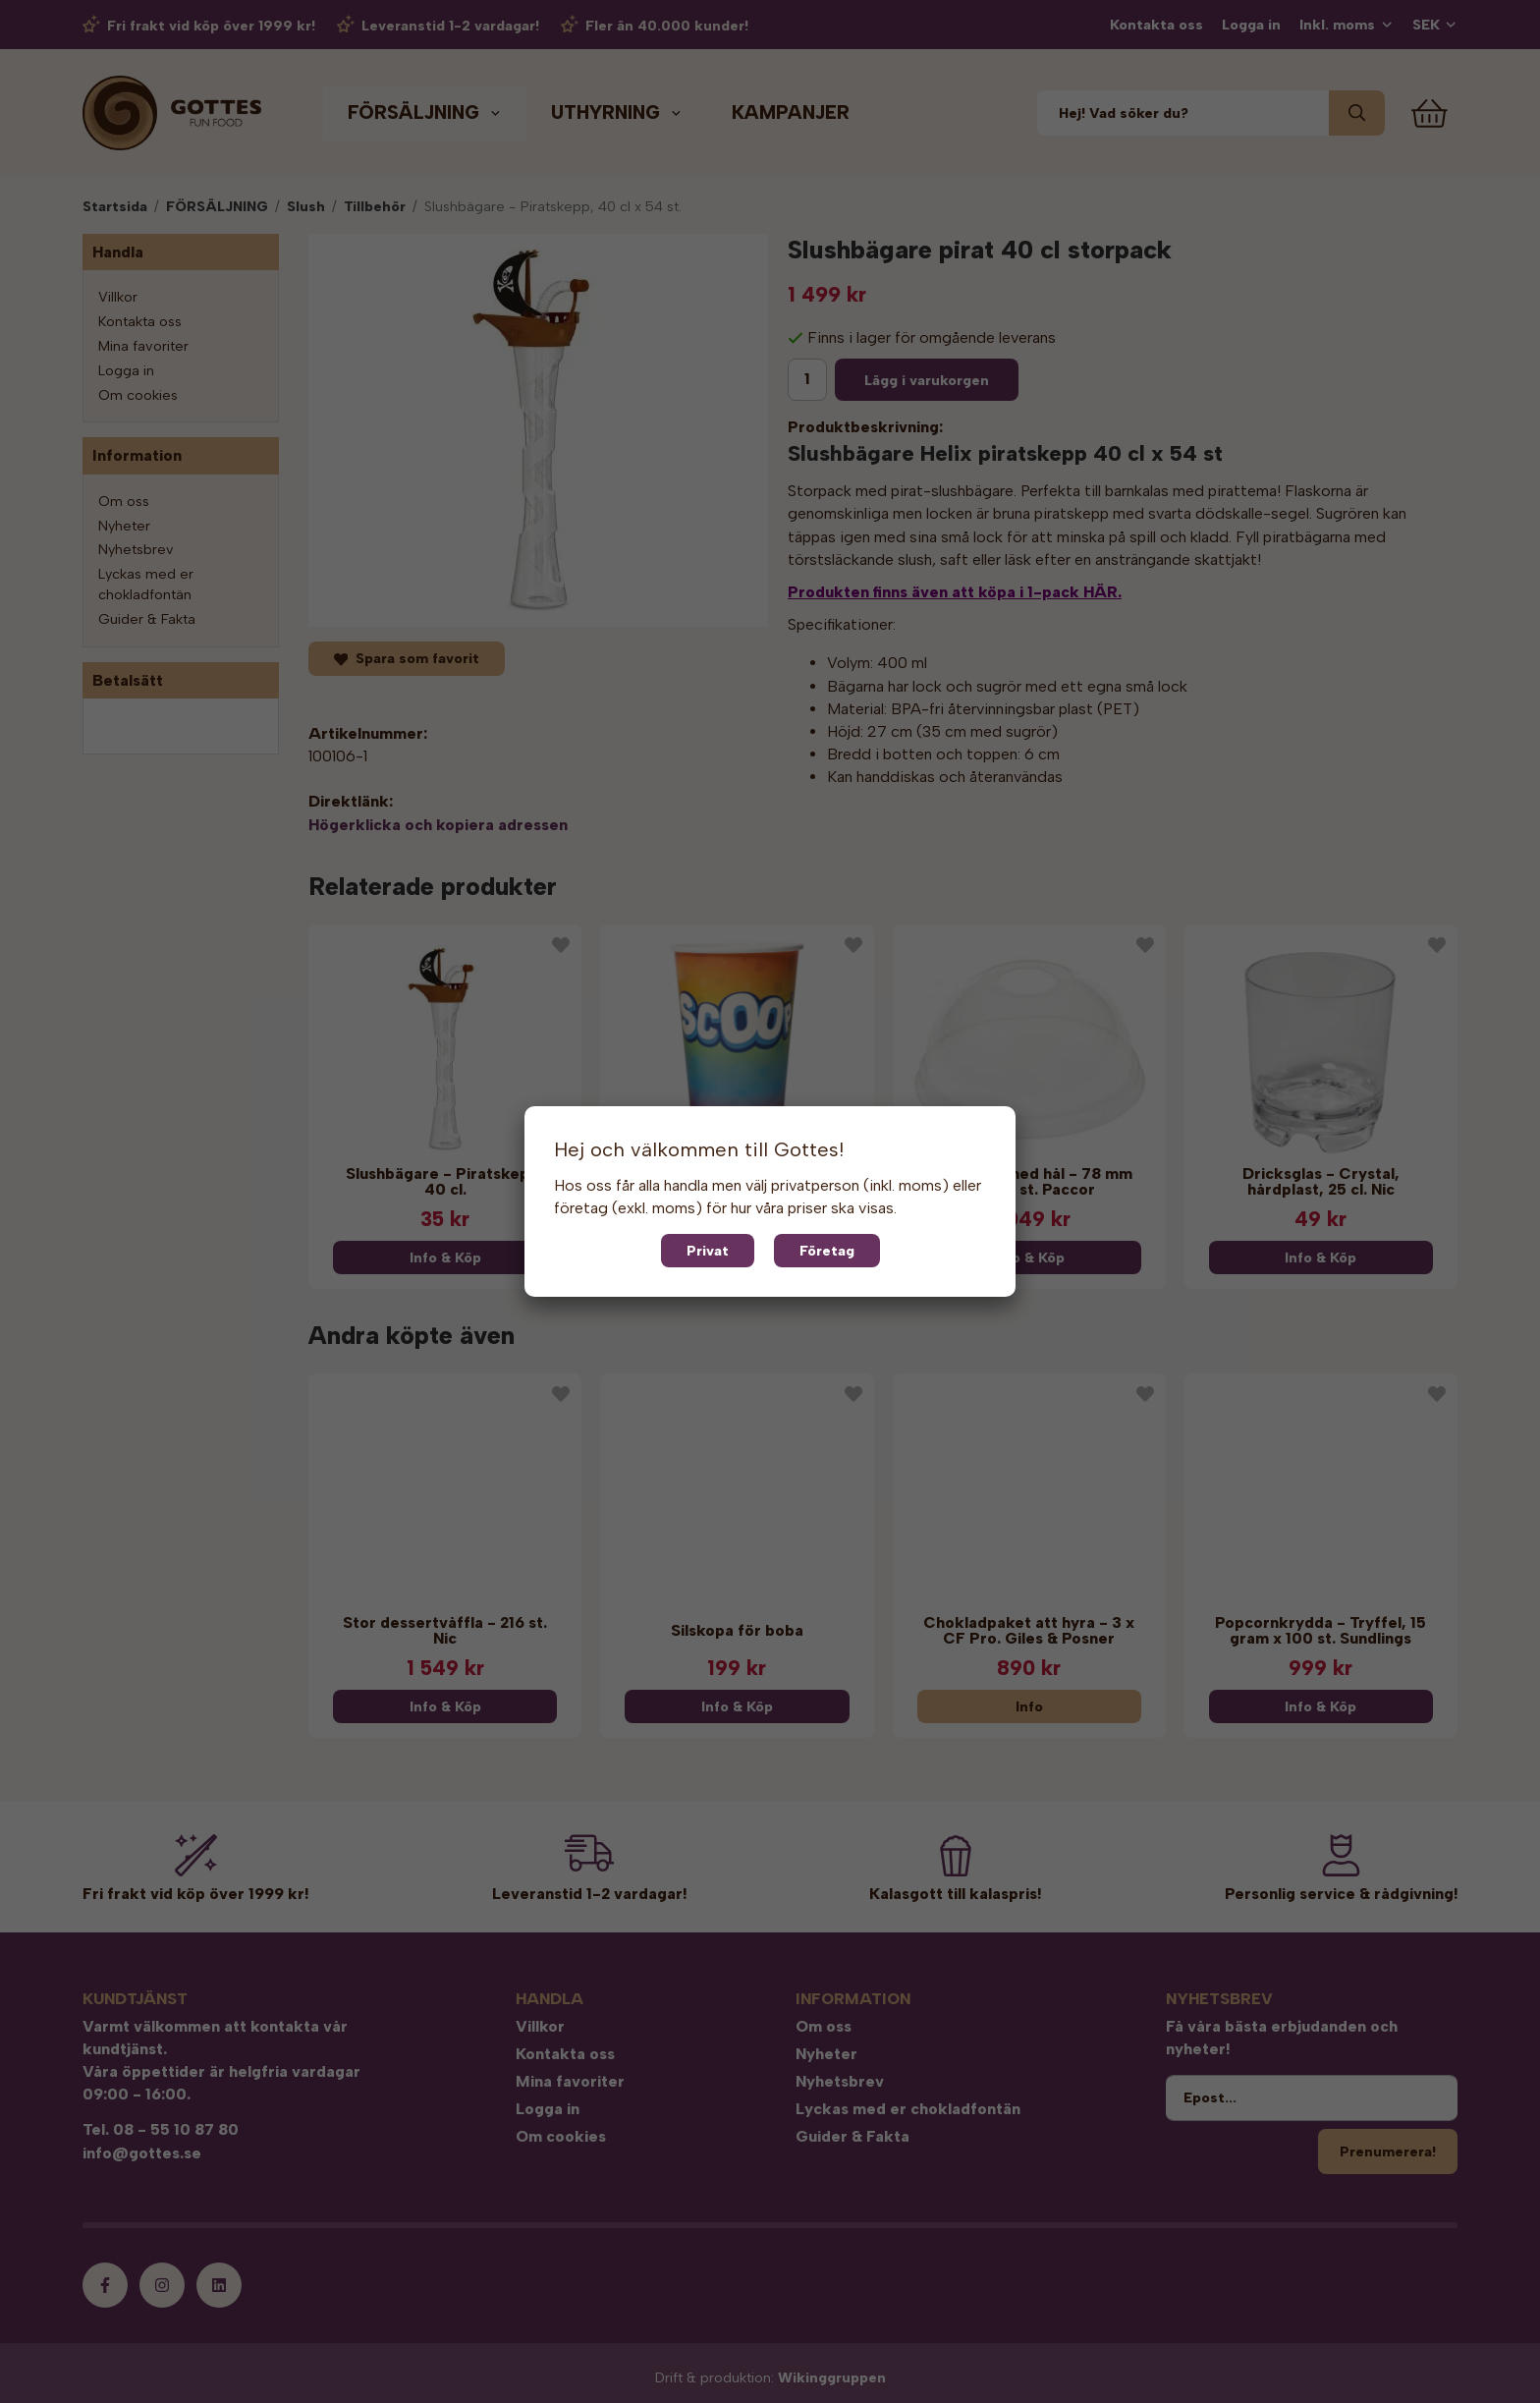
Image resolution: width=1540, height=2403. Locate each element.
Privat (708, 1250)
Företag (826, 1250)
